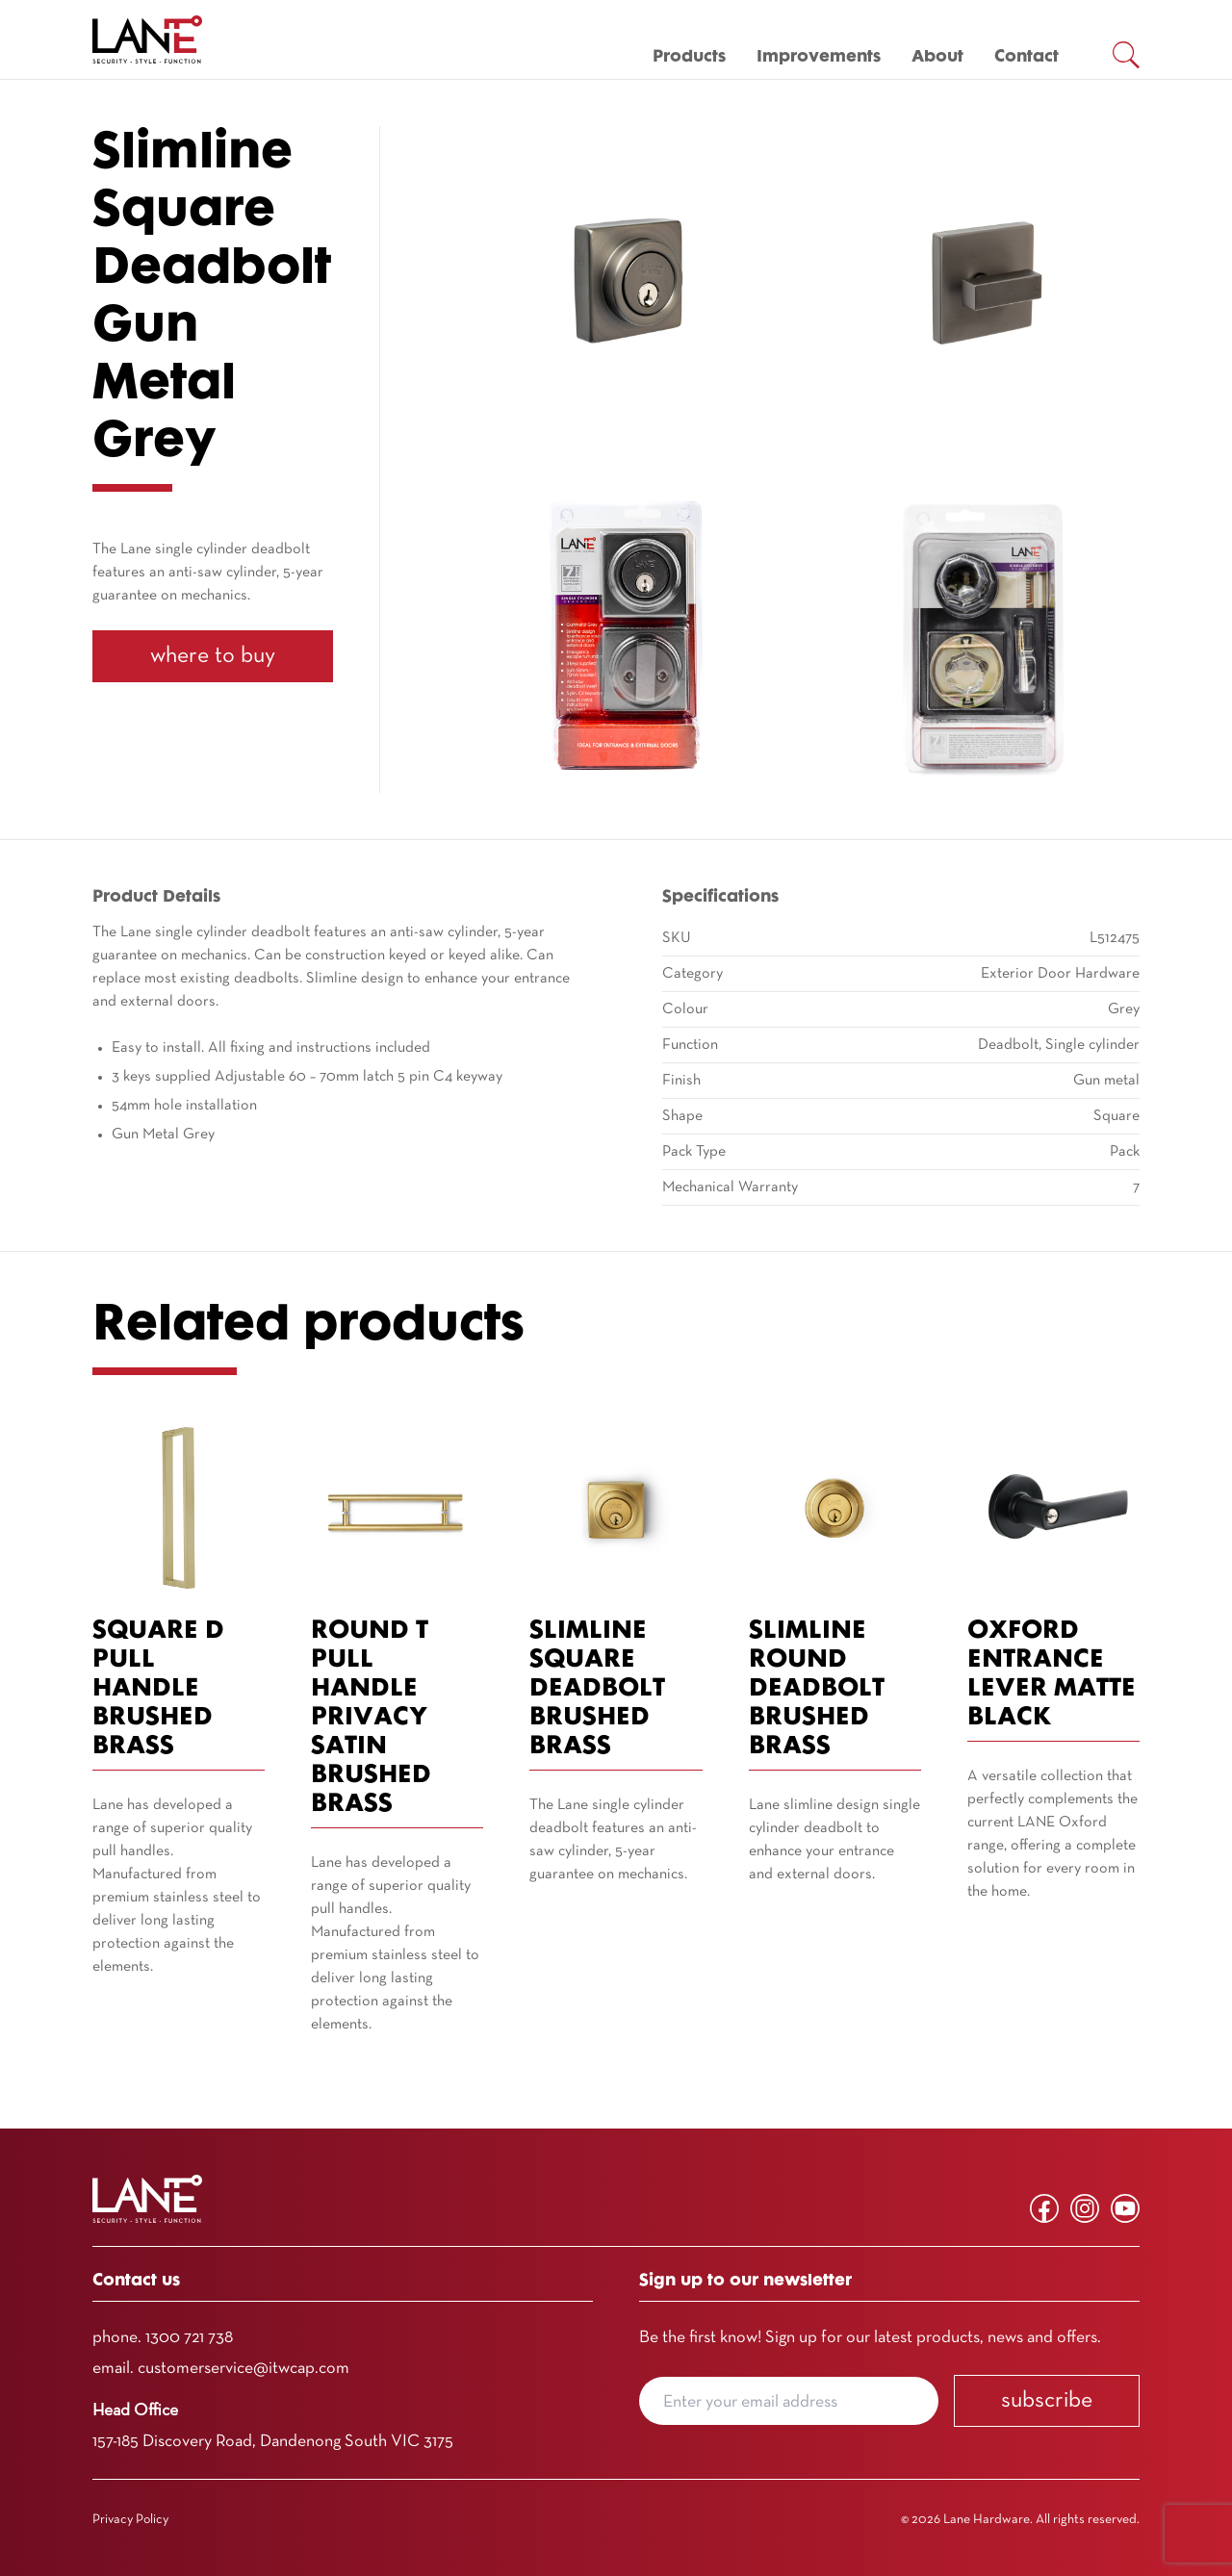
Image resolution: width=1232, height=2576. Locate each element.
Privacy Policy (130, 2519)
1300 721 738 (189, 2338)
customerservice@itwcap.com (243, 2368)
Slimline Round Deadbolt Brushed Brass (817, 1689)
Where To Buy (212, 656)
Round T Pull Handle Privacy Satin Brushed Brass (371, 1718)
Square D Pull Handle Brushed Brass (158, 1689)
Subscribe (1046, 2400)
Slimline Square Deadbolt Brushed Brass (597, 1689)
